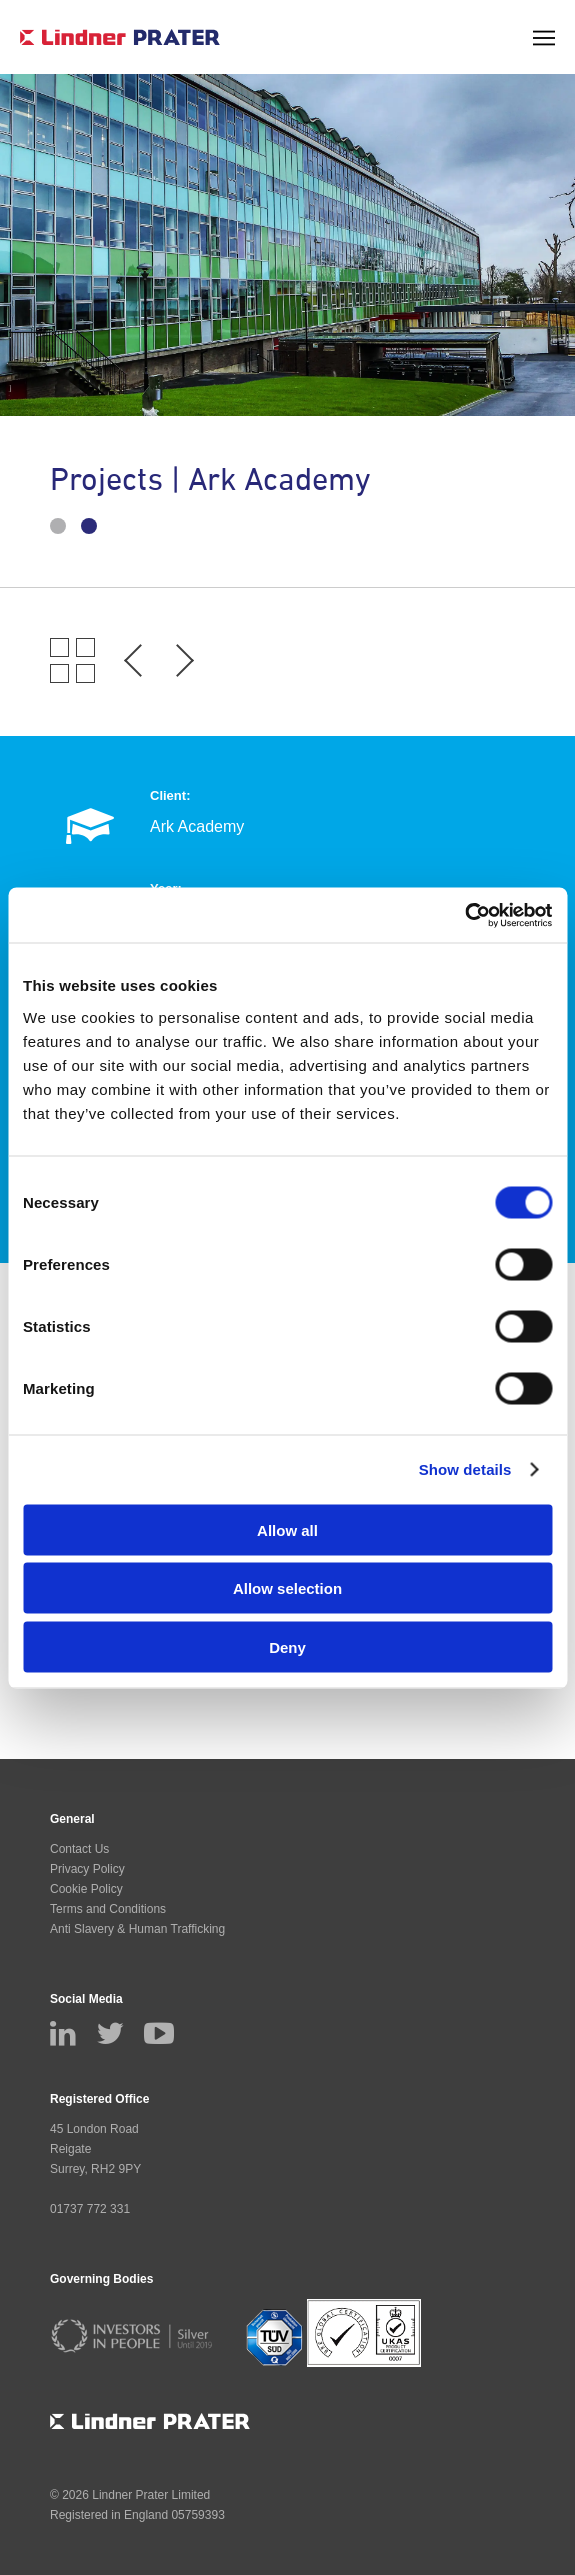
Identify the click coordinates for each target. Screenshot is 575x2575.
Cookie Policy (86, 1889)
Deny (287, 1646)
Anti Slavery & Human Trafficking (137, 1929)
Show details (465, 1469)
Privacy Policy (87, 1869)
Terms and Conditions (108, 1909)
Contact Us (79, 1849)
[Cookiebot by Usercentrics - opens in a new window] (464, 915)
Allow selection (287, 1588)
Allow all (287, 1529)
